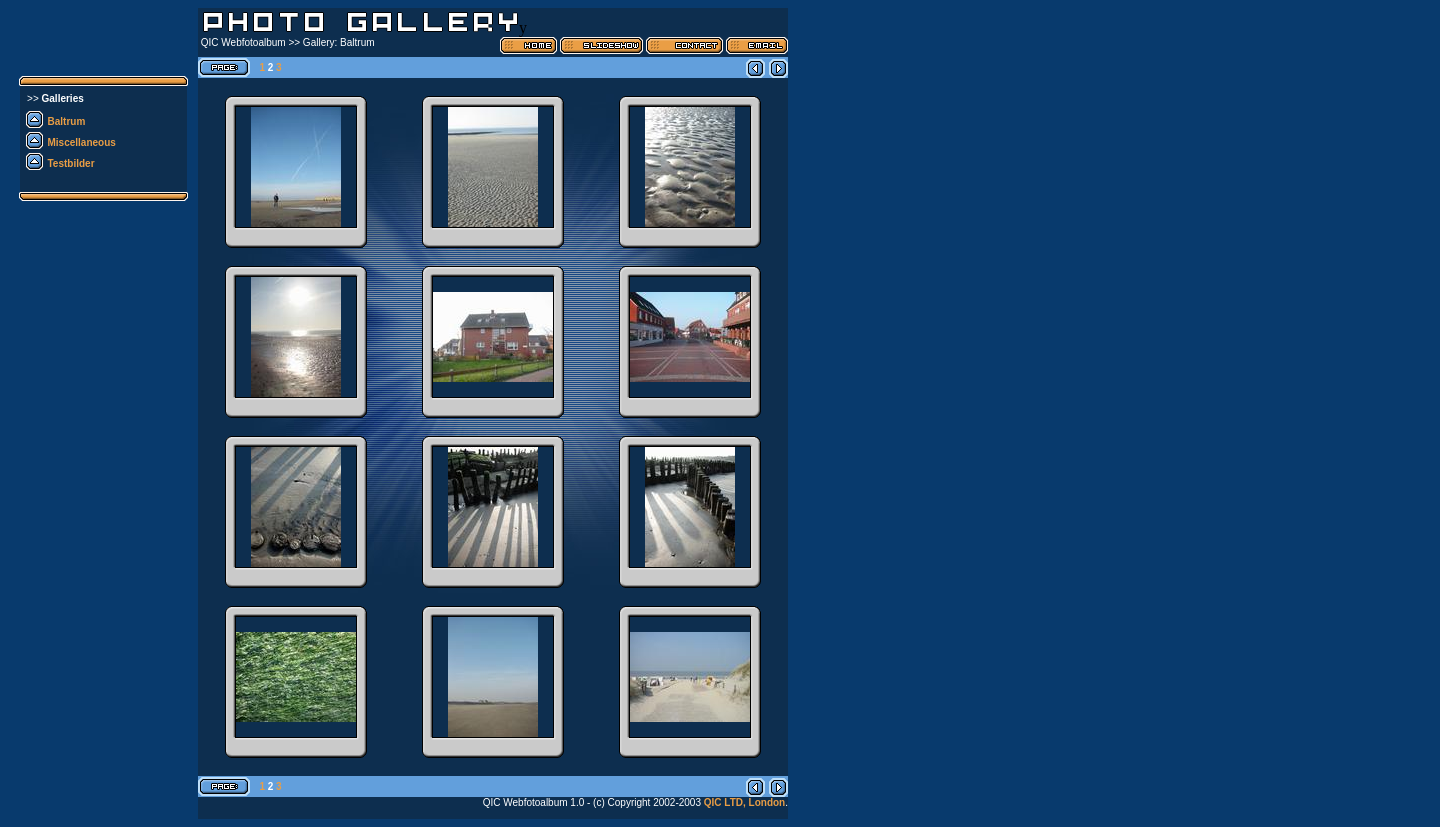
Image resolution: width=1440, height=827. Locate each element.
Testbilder (71, 163)
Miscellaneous (82, 142)
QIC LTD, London (744, 802)
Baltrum (67, 121)
